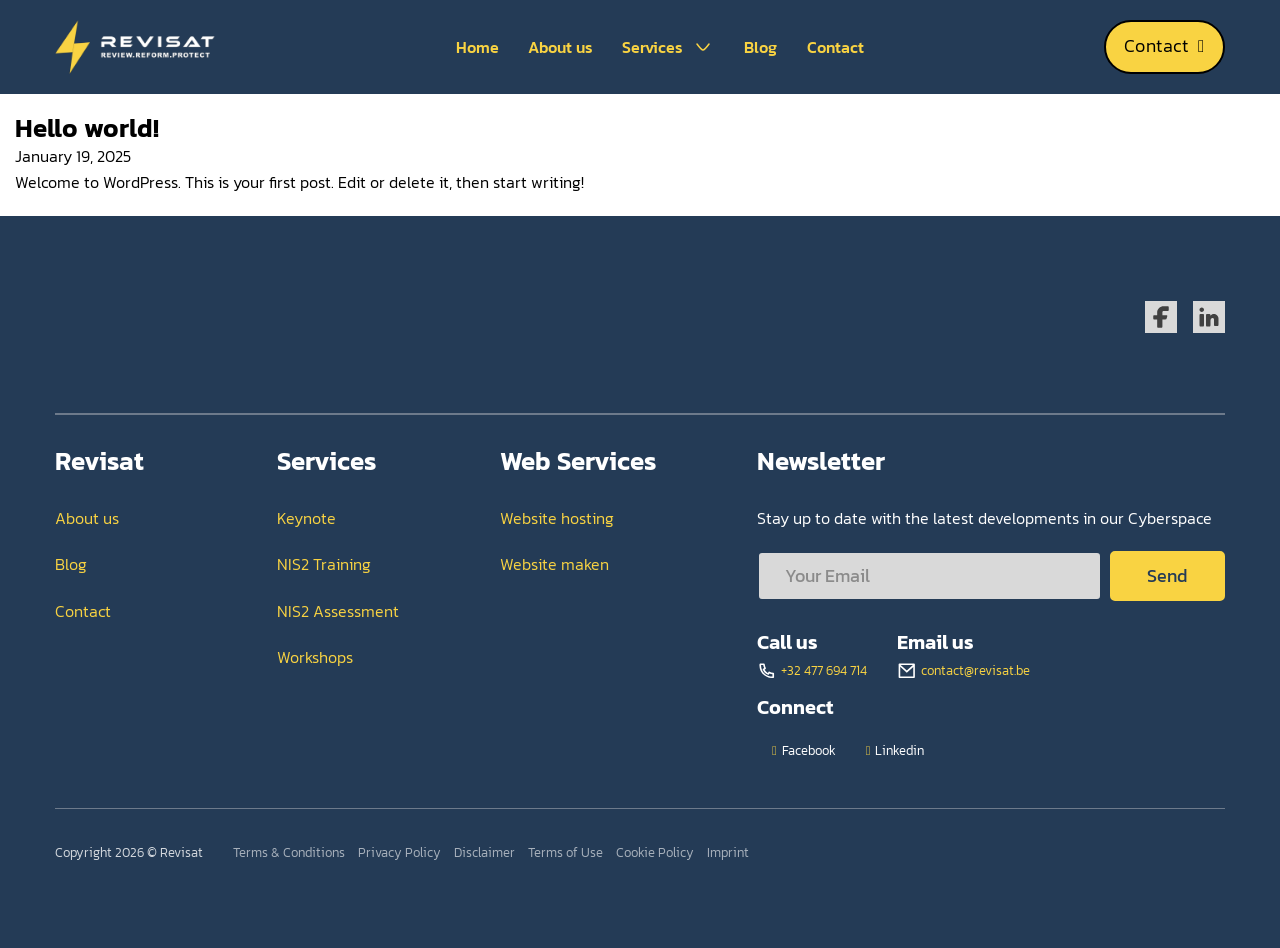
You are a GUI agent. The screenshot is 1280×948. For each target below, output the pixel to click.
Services (652, 47)
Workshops (315, 657)
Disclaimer (484, 852)
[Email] (929, 576)
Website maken (554, 564)
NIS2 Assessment (338, 611)
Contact (835, 47)
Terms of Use (565, 852)
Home (477, 47)
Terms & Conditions (289, 852)
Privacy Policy (399, 852)
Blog (760, 47)
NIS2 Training (324, 564)
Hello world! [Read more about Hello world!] (87, 127)
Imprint (728, 852)
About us (560, 47)
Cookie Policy (655, 852)
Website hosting (557, 518)
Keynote (306, 518)
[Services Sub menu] (703, 47)
